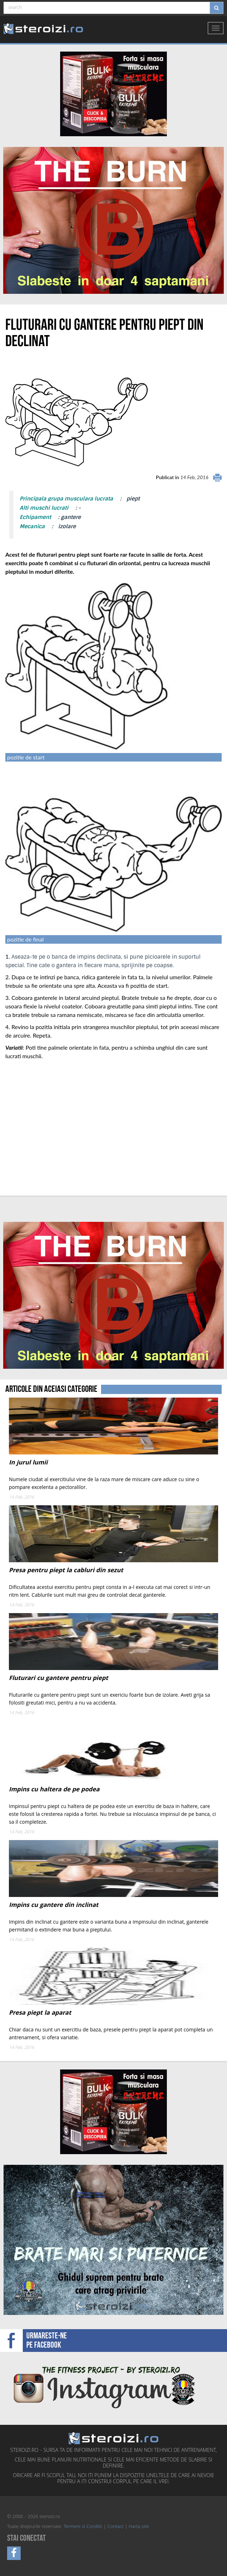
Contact (115, 2527)
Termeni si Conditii (83, 2527)
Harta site (139, 2527)
